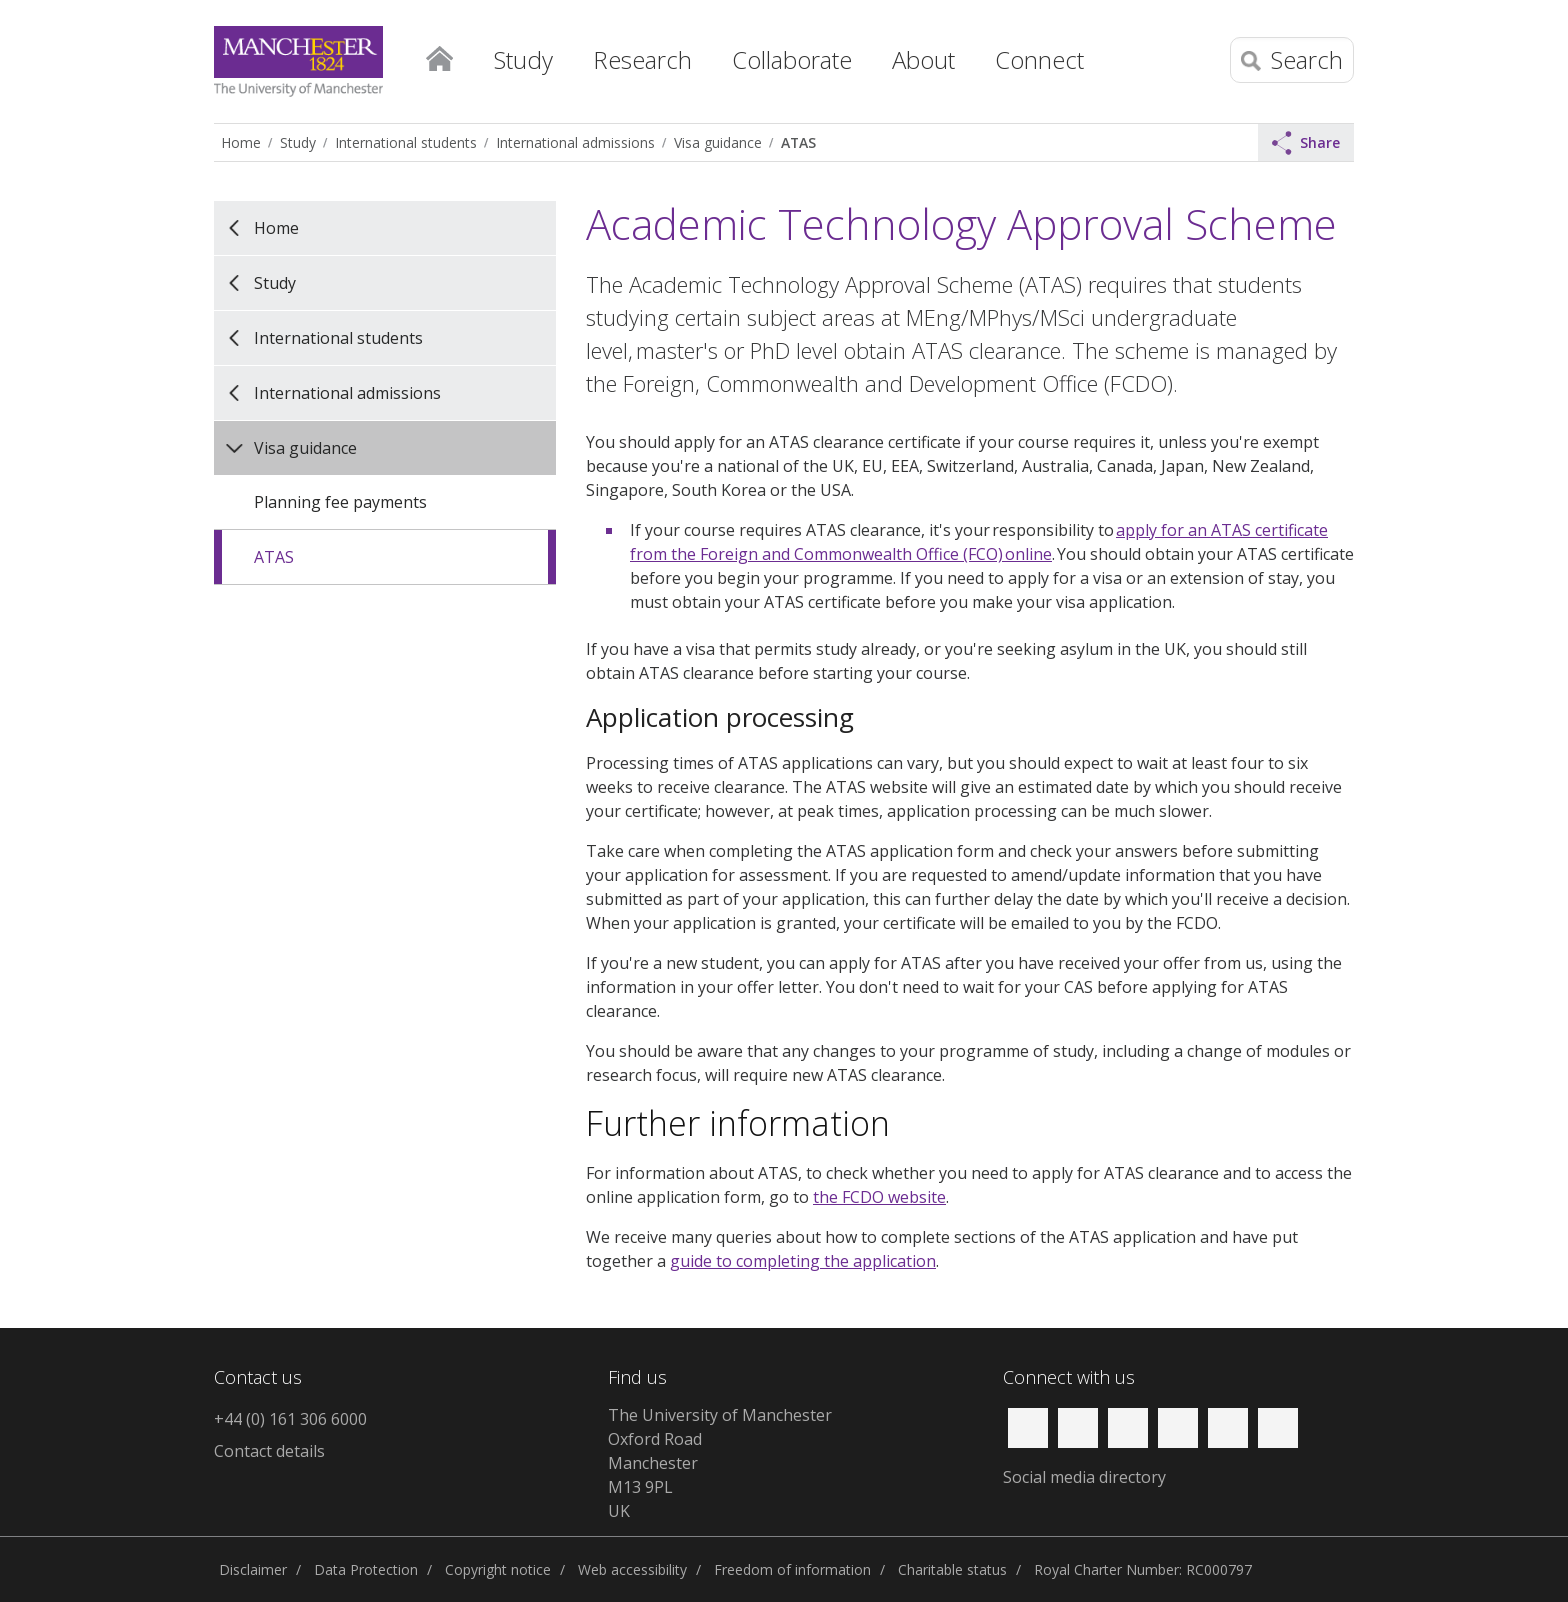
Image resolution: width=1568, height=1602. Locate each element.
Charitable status (952, 1569)
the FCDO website (879, 1197)
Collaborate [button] (792, 59)
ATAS (798, 142)
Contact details (269, 1451)
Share (1306, 143)
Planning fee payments (340, 502)
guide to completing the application (803, 1261)
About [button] (923, 59)
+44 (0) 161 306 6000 (290, 1419)
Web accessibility (632, 1569)
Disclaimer (253, 1569)
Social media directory (1084, 1477)
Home (439, 55)
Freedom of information (792, 1569)
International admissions (575, 142)
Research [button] (642, 59)
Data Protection (366, 1569)
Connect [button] (1039, 59)
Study (298, 142)
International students (406, 142)
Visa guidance (718, 142)
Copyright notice (498, 1569)
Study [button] (523, 59)
